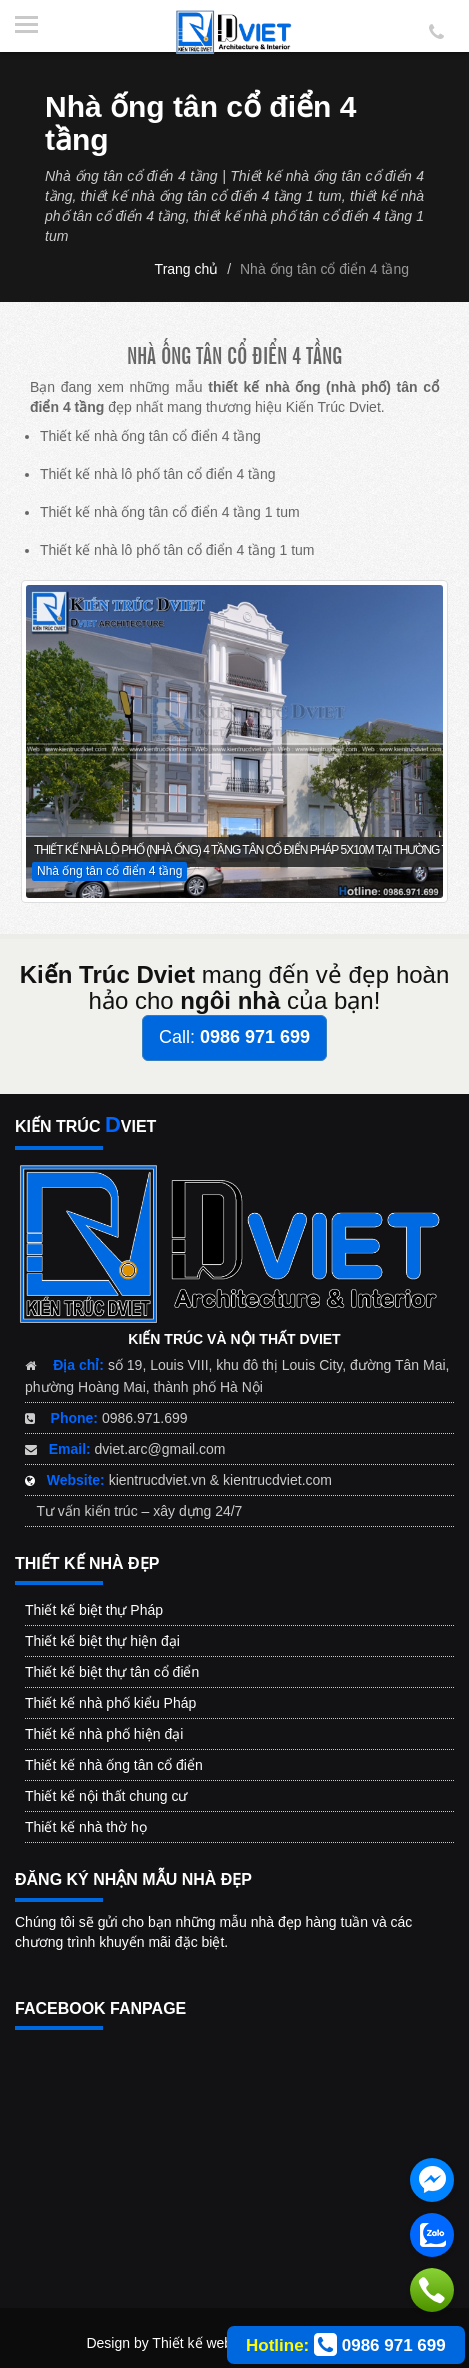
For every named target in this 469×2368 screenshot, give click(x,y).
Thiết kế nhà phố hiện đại (104, 1734)
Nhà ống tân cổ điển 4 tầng (324, 269)
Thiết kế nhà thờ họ (86, 1827)
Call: (234, 1037)
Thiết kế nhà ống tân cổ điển (114, 1765)
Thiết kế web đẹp (205, 2343)
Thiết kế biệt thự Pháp (94, 1610)
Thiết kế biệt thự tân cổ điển (112, 1672)
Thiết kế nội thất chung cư (106, 1796)
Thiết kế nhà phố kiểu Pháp (110, 1703)
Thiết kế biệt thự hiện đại (102, 1641)
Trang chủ (187, 269)
